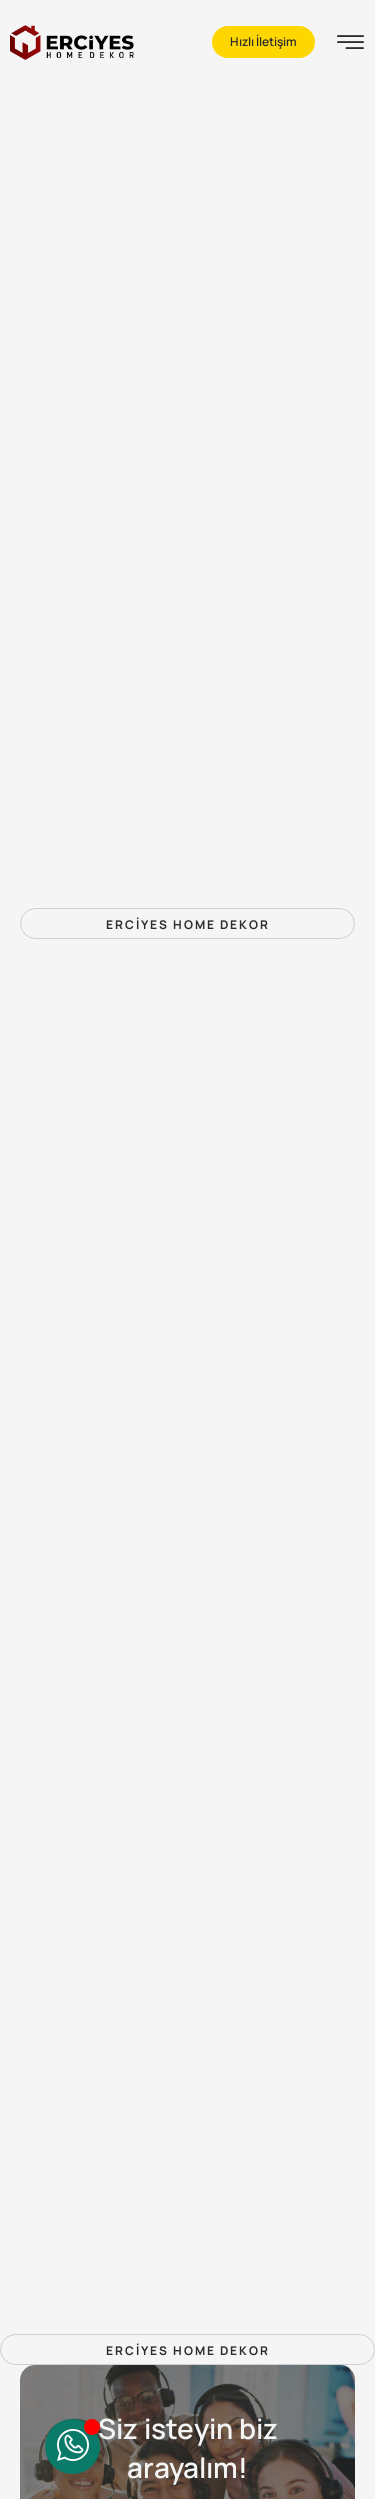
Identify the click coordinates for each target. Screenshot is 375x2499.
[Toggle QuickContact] (72, 2446)
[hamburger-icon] (350, 44)
